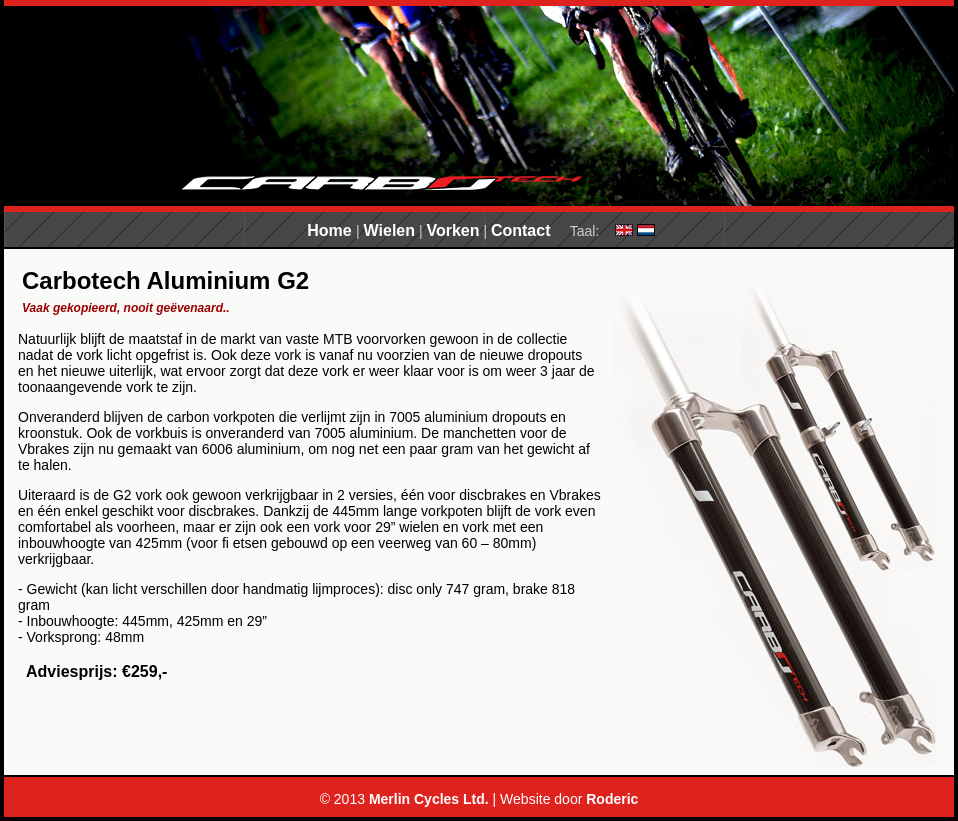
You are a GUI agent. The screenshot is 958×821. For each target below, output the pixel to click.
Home (331, 230)
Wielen (389, 230)
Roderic (612, 799)
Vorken (452, 230)
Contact (521, 230)
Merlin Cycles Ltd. (429, 799)
